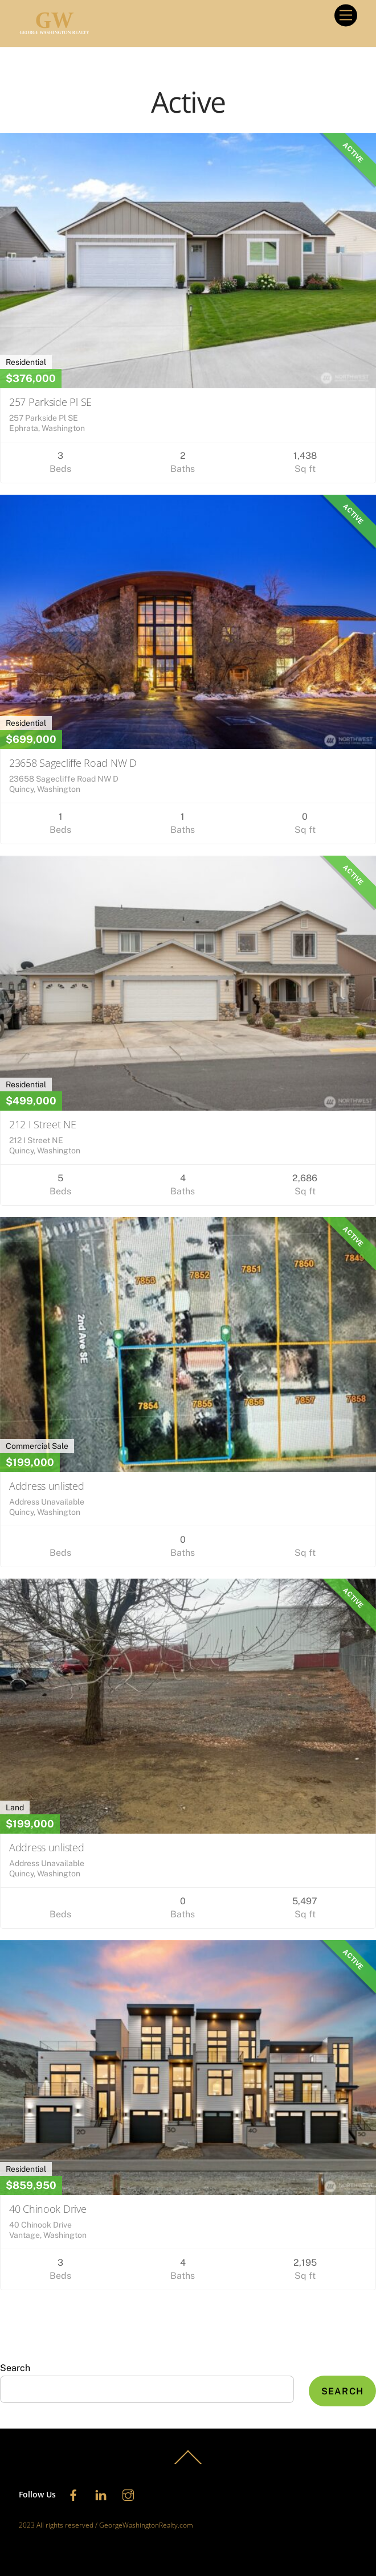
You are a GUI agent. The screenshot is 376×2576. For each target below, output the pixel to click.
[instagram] (128, 2493)
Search (15, 2368)
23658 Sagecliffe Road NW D (73, 763)
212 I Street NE (42, 1124)
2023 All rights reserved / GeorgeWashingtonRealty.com (106, 2525)
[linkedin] (100, 2493)
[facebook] (73, 2493)
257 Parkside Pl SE (50, 402)
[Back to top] (188, 2464)
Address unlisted (46, 1486)
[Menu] (345, 16)
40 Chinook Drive (48, 2209)
